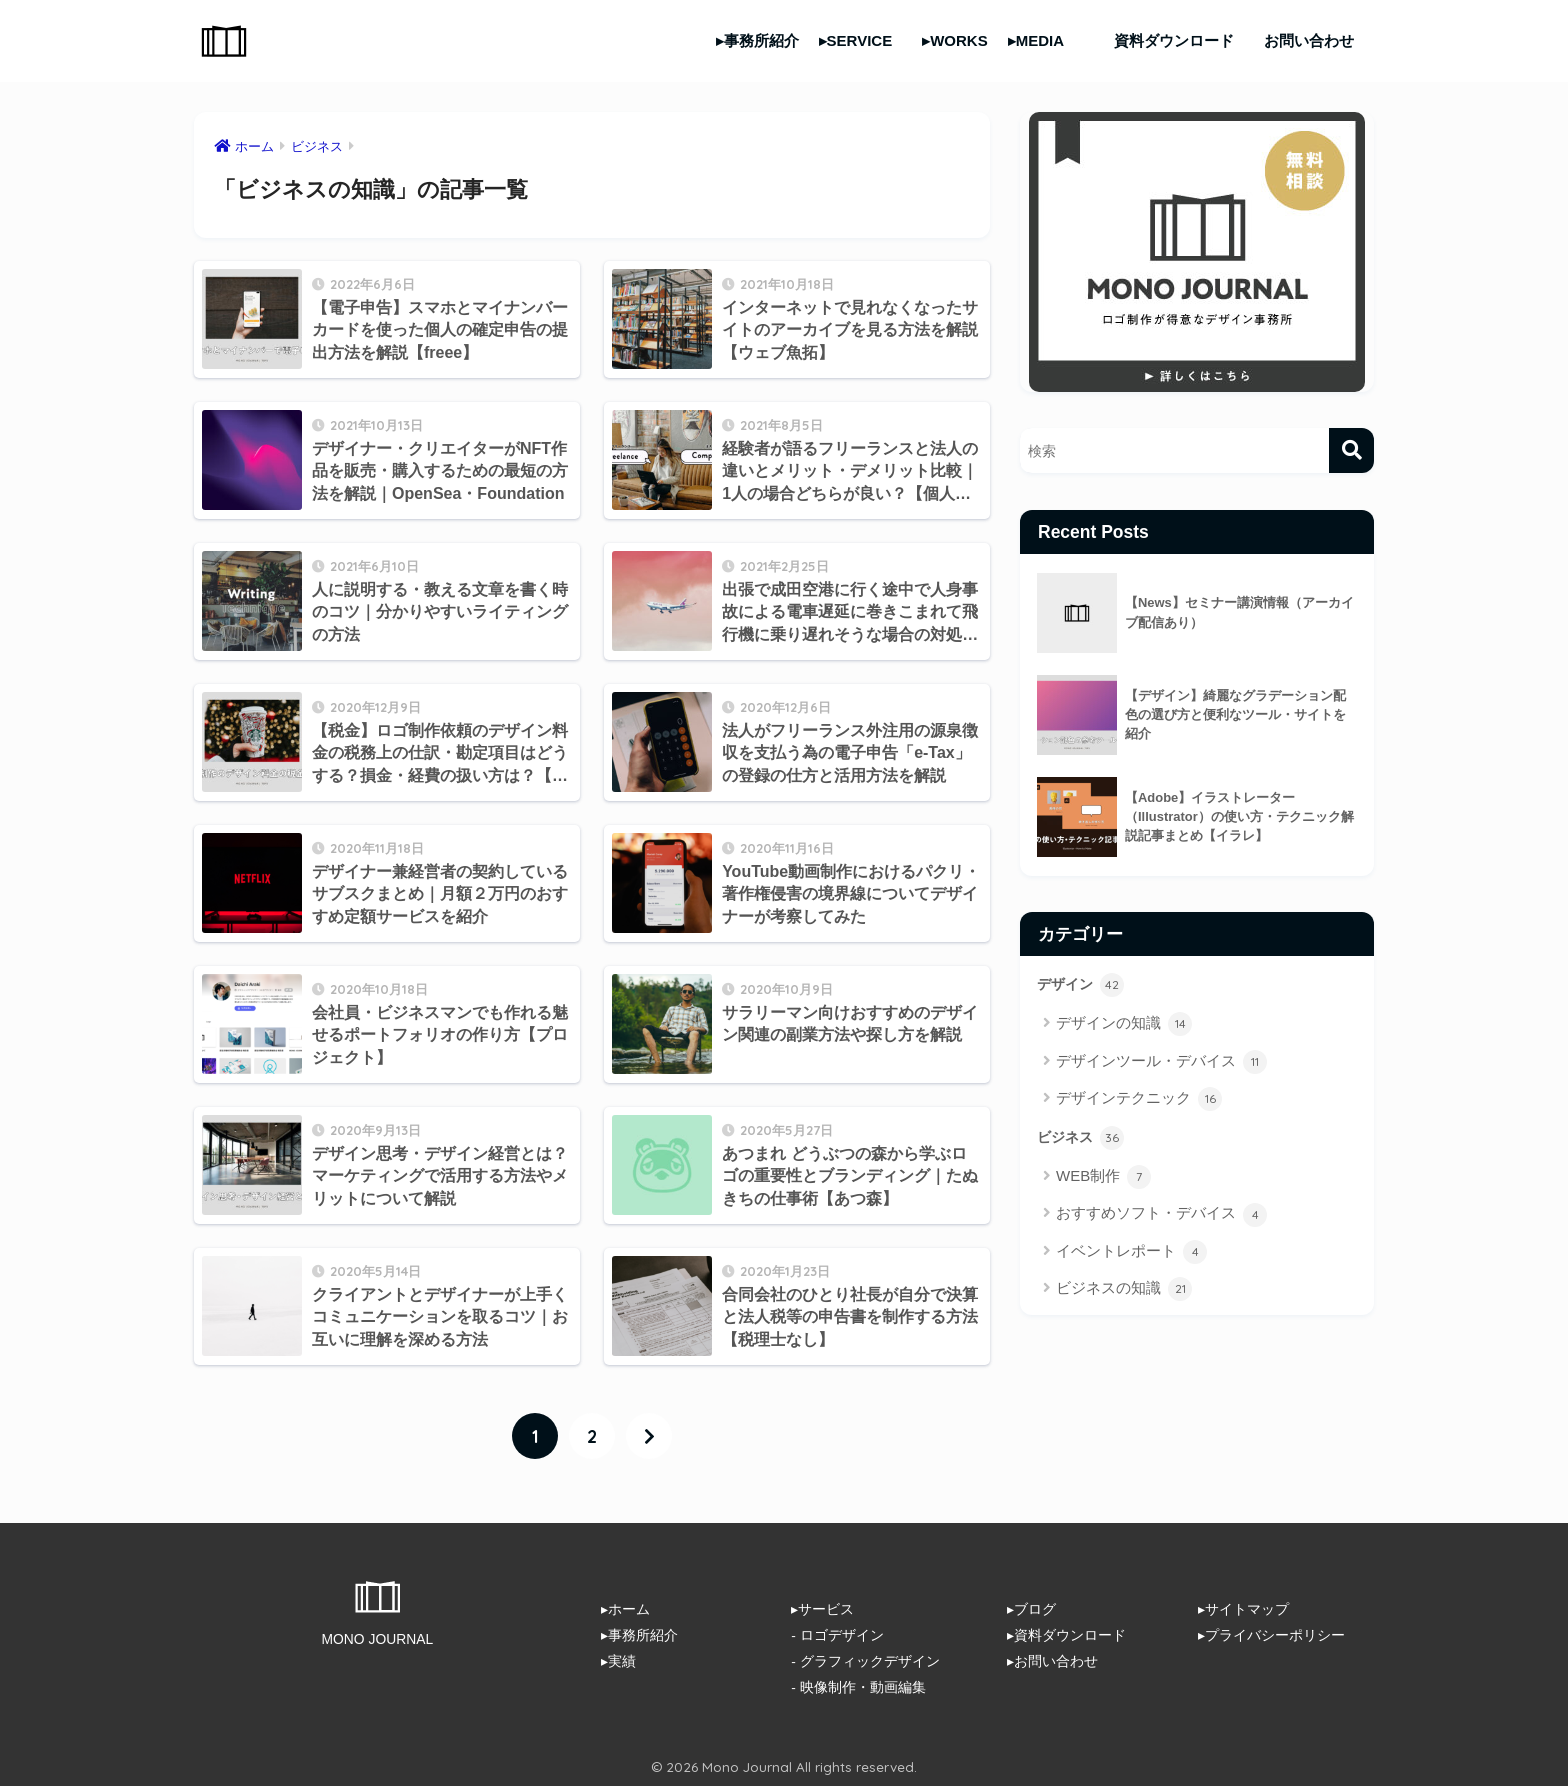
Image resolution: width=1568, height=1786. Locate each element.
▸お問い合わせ (1052, 1660)
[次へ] (649, 1436)
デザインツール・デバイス (1161, 1062)
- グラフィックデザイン (865, 1660)
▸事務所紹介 (757, 40)
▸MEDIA (1036, 40)
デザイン (1082, 985)
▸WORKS (955, 40)
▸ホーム (625, 1609)
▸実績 (618, 1660)
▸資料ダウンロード (1066, 1634)
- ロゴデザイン (837, 1634)
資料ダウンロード (1174, 40)
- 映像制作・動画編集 (858, 1685)
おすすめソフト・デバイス (1161, 1215)
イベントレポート (1131, 1253)
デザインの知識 (1124, 1025)
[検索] (1351, 450)
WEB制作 (1103, 1178)
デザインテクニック (1139, 1100)
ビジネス (1082, 1138)
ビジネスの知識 (1124, 1290)
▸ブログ (1031, 1609)
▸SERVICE (856, 40)
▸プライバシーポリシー (1271, 1634)
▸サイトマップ (1243, 1609)
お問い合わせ (1309, 40)
